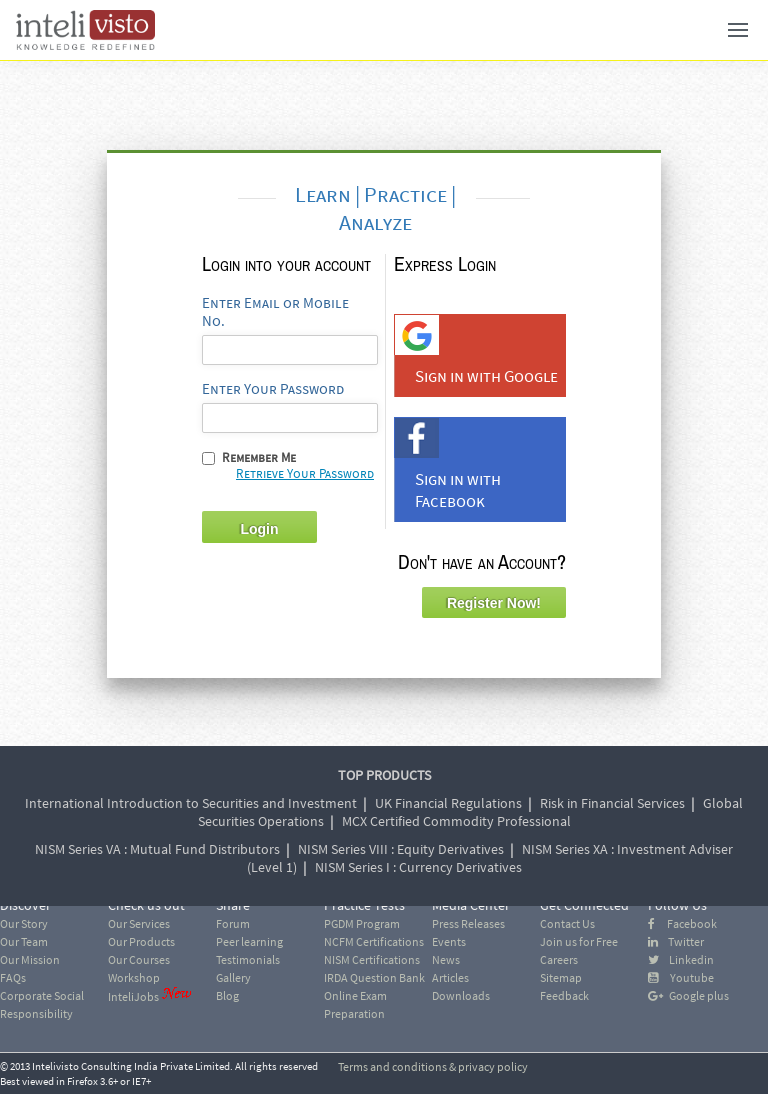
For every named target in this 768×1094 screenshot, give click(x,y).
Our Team (24, 941)
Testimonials (248, 959)
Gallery (233, 977)
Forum (233, 923)
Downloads (461, 995)
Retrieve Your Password (305, 473)
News (446, 959)
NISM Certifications (372, 959)
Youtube (681, 977)
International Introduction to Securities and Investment (191, 803)
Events (449, 941)
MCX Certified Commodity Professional (456, 821)
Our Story (24, 923)
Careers (559, 959)
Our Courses (139, 959)
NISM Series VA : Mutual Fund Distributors (157, 849)
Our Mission (30, 959)
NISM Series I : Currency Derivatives (418, 867)
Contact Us (567, 923)
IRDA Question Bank (374, 977)
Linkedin (681, 959)
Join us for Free (579, 941)
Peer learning (249, 941)
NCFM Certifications (374, 941)
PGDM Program (362, 923)
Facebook (682, 923)
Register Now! (494, 603)
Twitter (676, 941)
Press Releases (468, 923)
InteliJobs (133, 996)
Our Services (139, 923)
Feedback (564, 995)
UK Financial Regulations (448, 803)
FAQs (13, 977)
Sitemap (561, 977)
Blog (227, 995)
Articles (450, 977)
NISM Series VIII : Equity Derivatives (401, 849)
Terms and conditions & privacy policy (433, 1066)
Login (259, 529)
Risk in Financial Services (612, 803)
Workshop (134, 977)
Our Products (141, 941)
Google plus (688, 995)
